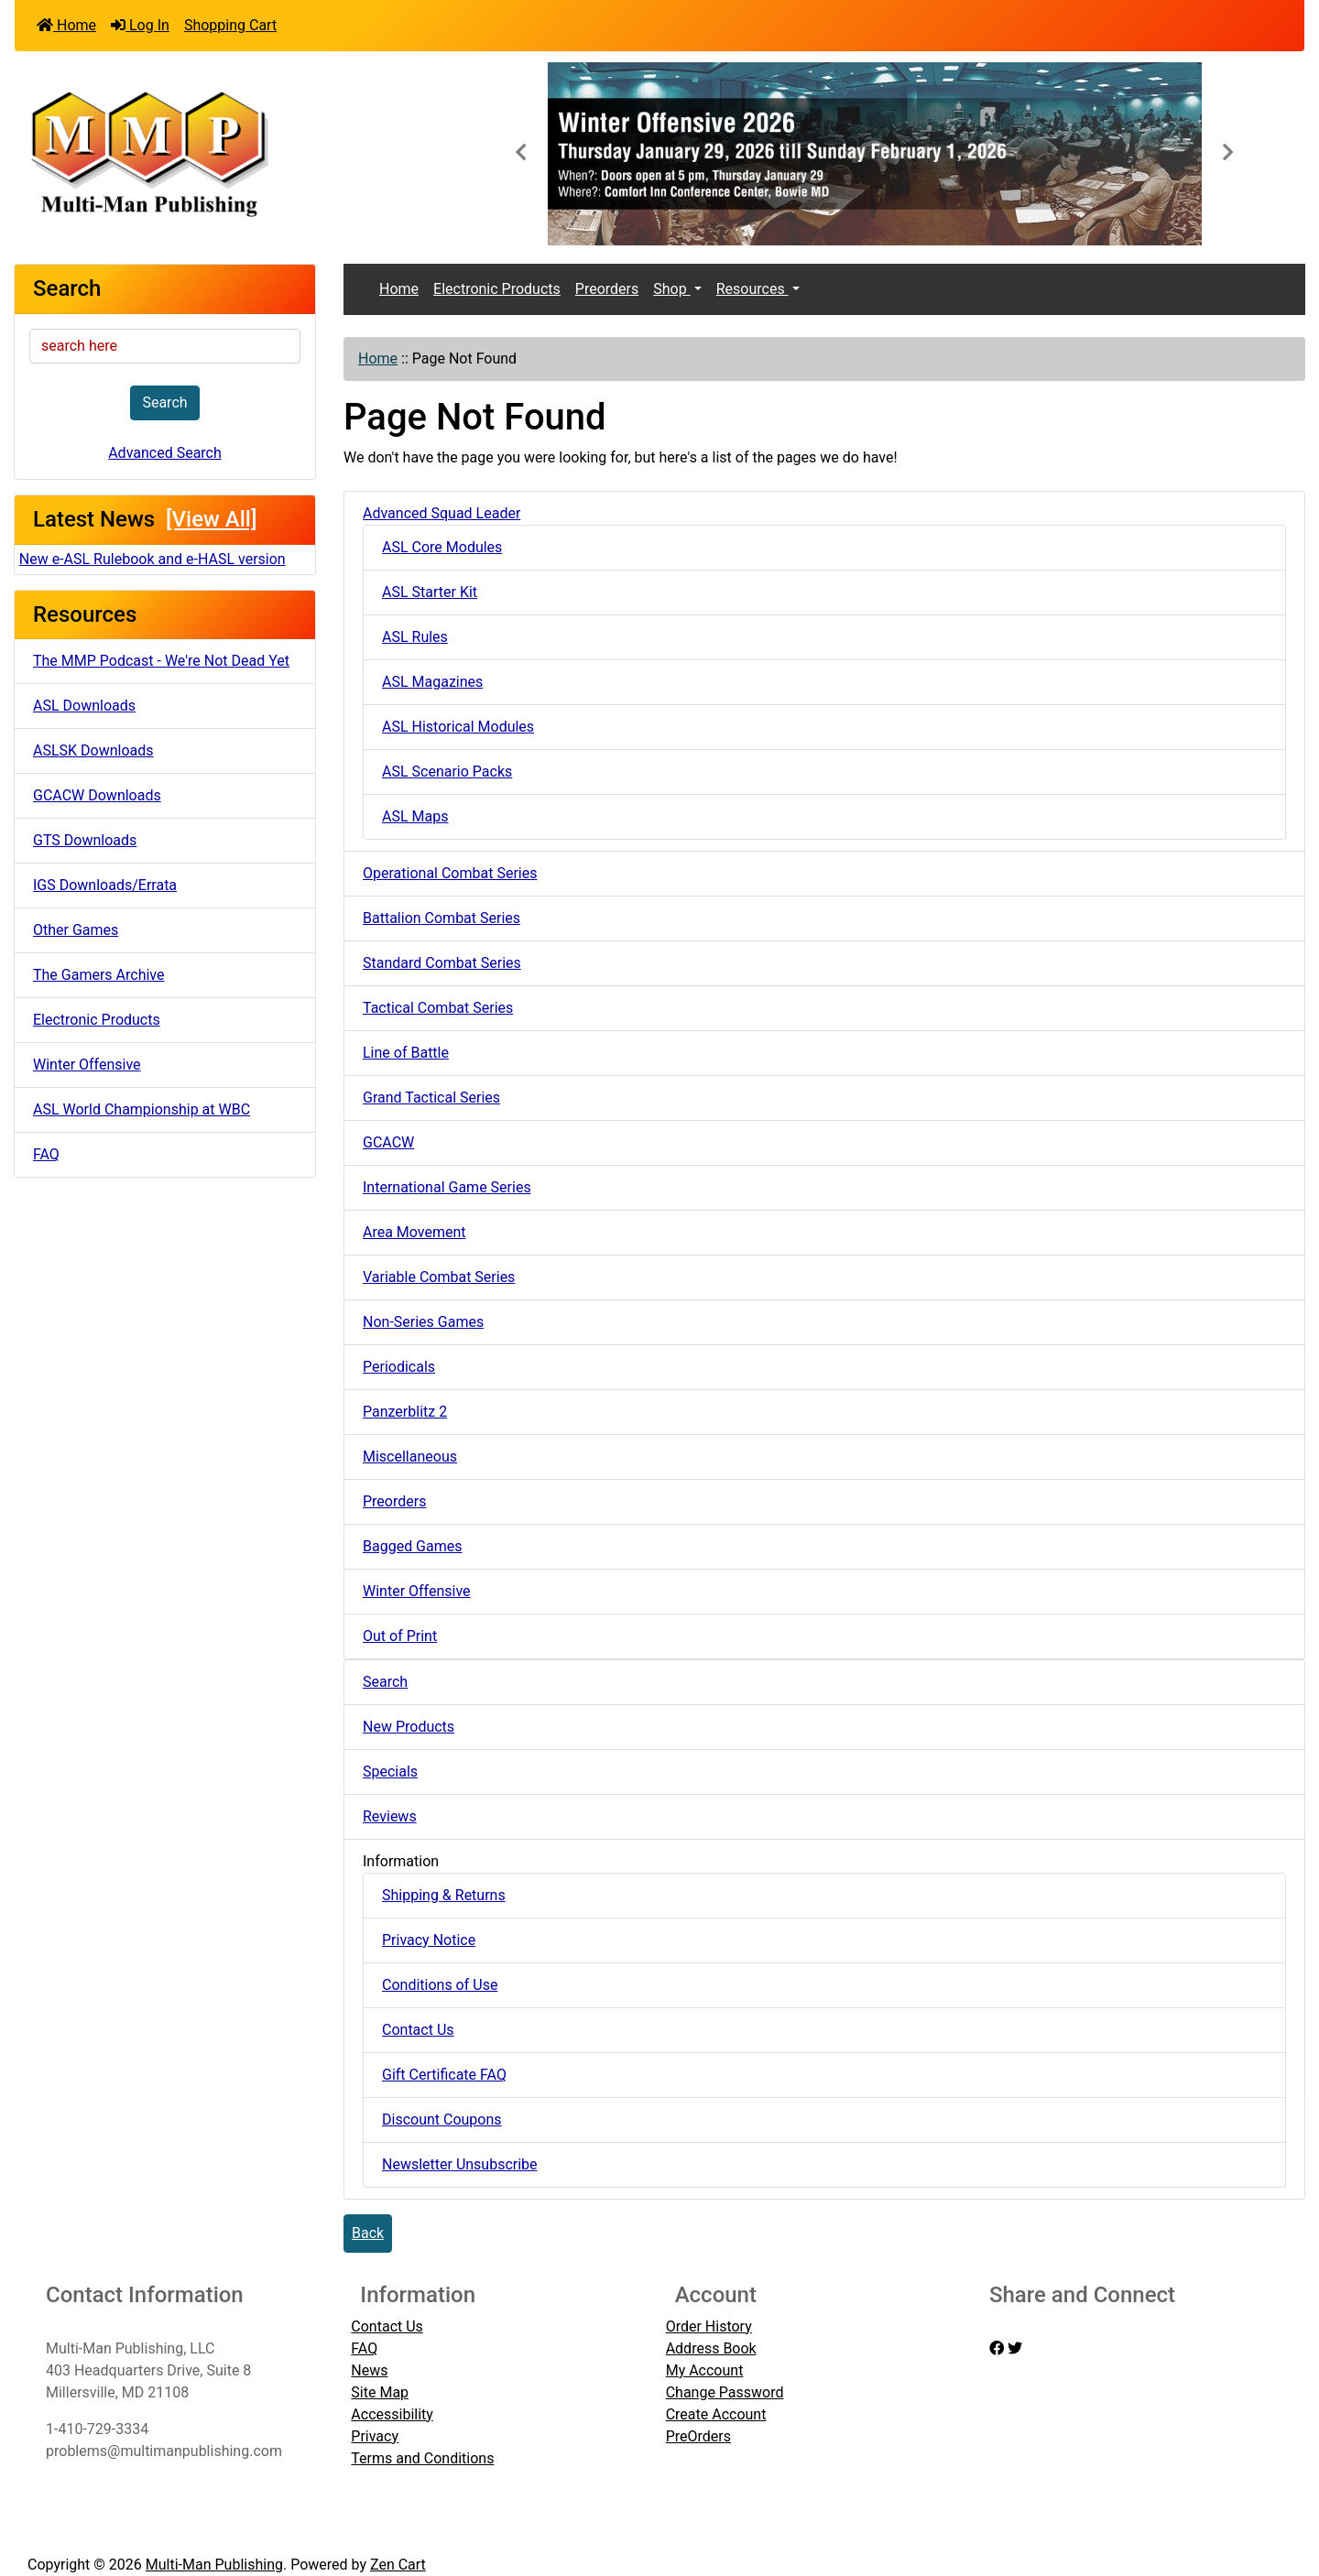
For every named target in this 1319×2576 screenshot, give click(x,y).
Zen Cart (398, 2564)
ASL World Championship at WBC (141, 1109)
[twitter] (1015, 2348)
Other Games (75, 930)
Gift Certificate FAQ (444, 2074)
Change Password (725, 2392)
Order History (709, 2326)
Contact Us (418, 2029)
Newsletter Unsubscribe (460, 2164)
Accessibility (392, 2414)
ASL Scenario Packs (447, 771)
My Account (705, 2370)
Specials (390, 1771)
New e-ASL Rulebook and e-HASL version (152, 559)
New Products (408, 1726)
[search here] (164, 346)
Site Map (380, 2392)
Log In (140, 25)
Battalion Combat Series (441, 918)
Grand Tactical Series (431, 1097)
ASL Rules (415, 637)
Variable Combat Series (439, 1277)
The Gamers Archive (99, 975)
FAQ (46, 1154)
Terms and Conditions (422, 2458)
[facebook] (996, 2348)
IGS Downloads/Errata (105, 885)
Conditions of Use (439, 1985)
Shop (671, 289)
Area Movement (414, 1232)
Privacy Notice (428, 1940)
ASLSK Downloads (93, 750)
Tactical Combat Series (438, 1007)
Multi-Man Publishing (214, 2564)
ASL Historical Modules (458, 726)
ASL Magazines (432, 681)
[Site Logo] (229, 152)
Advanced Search (165, 453)
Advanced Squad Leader (441, 513)
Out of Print (400, 1636)
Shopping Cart (230, 25)
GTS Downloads (84, 840)
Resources (752, 289)
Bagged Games (413, 1546)
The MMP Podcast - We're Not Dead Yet (161, 660)
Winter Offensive (87, 1064)
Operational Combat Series (450, 873)
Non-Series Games (423, 1322)
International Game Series (447, 1187)
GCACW (388, 1142)
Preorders (606, 289)
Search (164, 402)
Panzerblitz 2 (405, 1411)
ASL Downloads (84, 705)
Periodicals (399, 1366)
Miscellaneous (410, 1456)
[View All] (211, 519)
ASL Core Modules (442, 547)
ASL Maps (415, 816)
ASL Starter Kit (429, 592)
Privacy (374, 2436)
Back (368, 2233)
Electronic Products (96, 1019)
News (369, 2370)
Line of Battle (406, 1052)
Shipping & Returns (444, 1895)
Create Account (716, 2414)
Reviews (390, 1816)
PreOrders (698, 2436)
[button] (520, 153)
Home (66, 25)
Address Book (711, 2348)
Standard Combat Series (442, 963)
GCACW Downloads (97, 795)
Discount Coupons (442, 2119)
